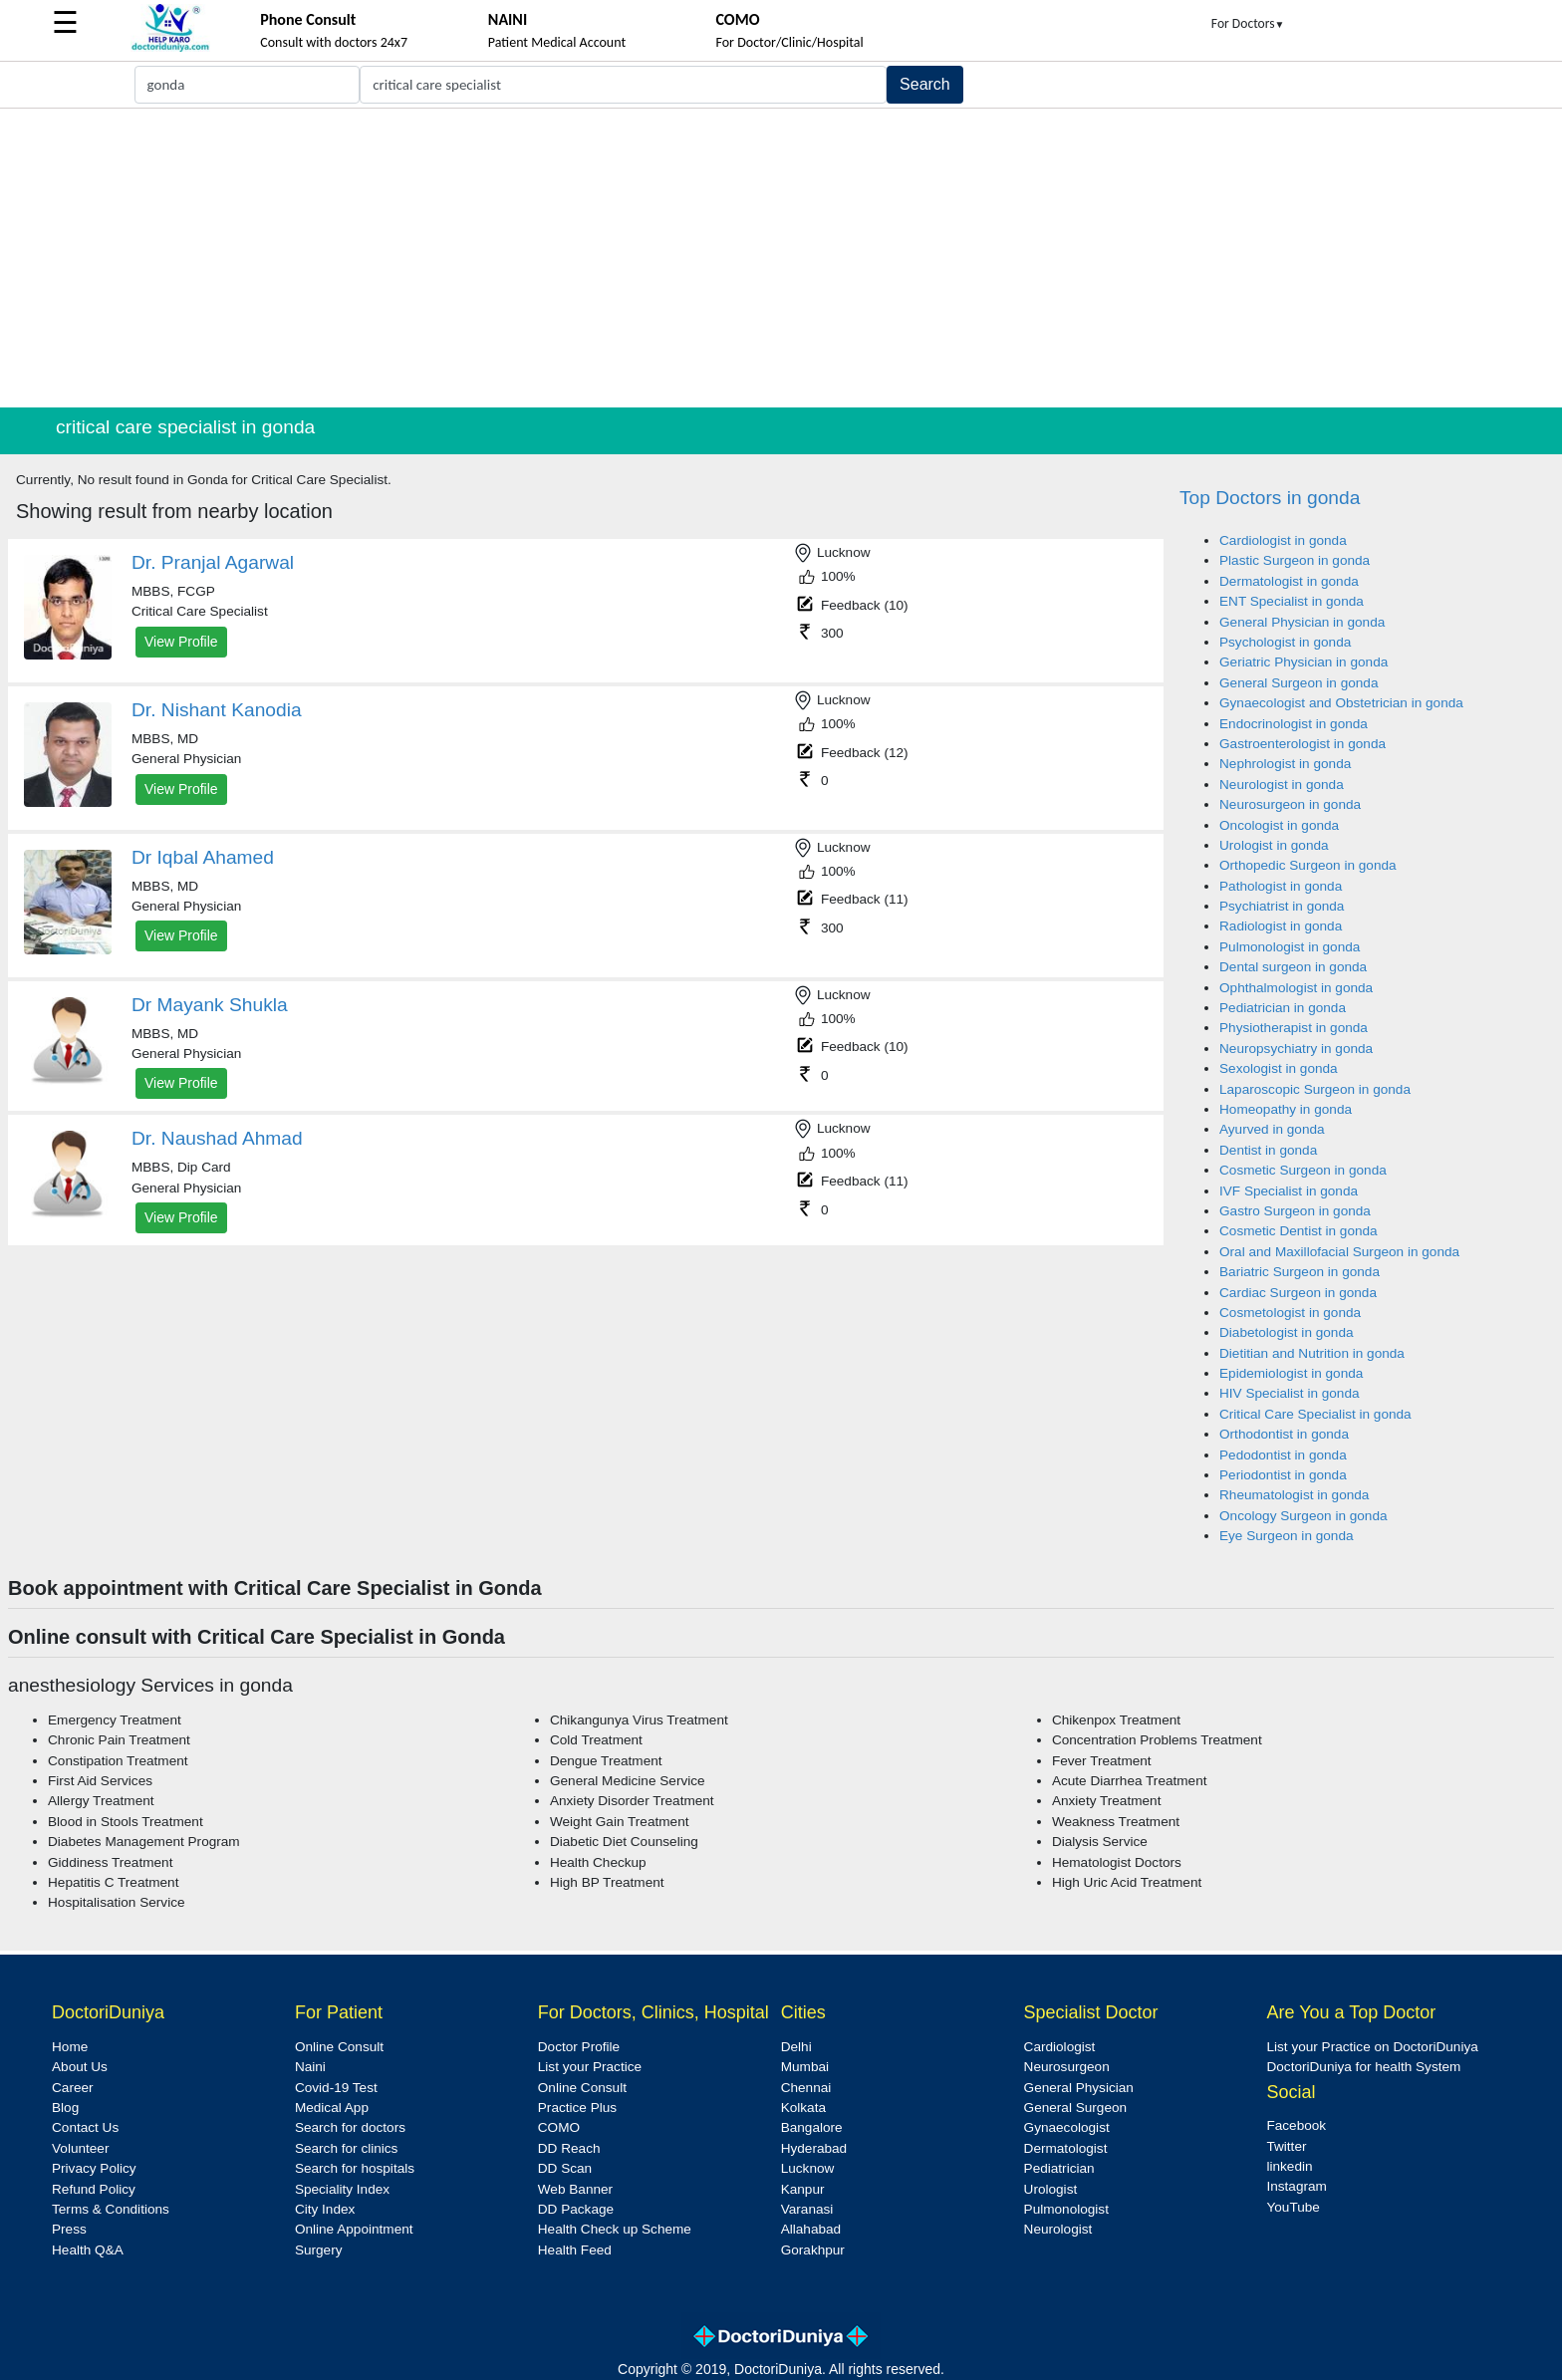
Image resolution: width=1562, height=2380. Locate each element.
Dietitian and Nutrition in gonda (1312, 1353)
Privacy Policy (94, 2168)
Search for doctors (350, 2127)
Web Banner (575, 2189)
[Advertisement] (781, 258)
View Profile (181, 642)
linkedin (1289, 2166)
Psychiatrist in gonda (1281, 906)
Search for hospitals (354, 2168)
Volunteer (80, 2148)
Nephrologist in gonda (1285, 763)
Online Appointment (354, 2229)
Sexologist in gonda (1278, 1068)
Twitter (1286, 2146)
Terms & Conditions (110, 2209)
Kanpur (803, 2189)
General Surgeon (1076, 2107)
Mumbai (805, 2066)
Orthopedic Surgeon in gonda (1308, 865)
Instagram (1296, 2186)
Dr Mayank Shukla (209, 1004)
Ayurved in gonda (1272, 1129)
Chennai (806, 2087)
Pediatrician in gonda (1282, 1007)
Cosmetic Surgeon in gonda (1303, 1170)
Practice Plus (577, 2107)
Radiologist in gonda (1280, 926)
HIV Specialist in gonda (1289, 1393)
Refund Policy (93, 2189)
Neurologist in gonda (1281, 784)
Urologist (1051, 2189)
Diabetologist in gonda (1286, 1332)
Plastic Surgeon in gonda (1294, 560)
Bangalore (812, 2127)
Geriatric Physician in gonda (1303, 662)
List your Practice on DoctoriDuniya (1371, 2046)
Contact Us (85, 2127)
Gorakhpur (813, 2250)
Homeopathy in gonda (1285, 1109)
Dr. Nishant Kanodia (216, 709)
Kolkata (803, 2107)
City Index (325, 2209)
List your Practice (590, 2066)
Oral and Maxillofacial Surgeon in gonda (1339, 1251)
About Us (80, 2066)
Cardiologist (1060, 2046)
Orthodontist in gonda (1284, 1434)
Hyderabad (814, 2148)
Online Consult (339, 2046)
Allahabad (811, 2229)
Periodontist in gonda (1283, 1474)
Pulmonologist (1066, 2209)
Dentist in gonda (1268, 1150)
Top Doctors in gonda (1269, 497)
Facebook (1296, 2125)
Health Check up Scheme (614, 2229)
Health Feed (575, 2250)
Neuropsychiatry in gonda (1296, 1048)
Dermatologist (1066, 2148)
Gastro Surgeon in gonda (1295, 1210)
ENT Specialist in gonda (1291, 601)
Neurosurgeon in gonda (1290, 804)
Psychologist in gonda (1285, 642)
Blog (65, 2107)
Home (70, 2046)
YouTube (1292, 2207)
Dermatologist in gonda (1289, 581)
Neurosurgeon (1067, 2066)
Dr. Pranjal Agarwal (212, 562)
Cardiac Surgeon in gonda (1298, 1292)
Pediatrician (1059, 2168)
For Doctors (1248, 23)
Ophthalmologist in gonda (1296, 987)
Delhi (796, 2046)
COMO (559, 2127)
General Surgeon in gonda (1298, 682)
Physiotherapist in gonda (1293, 1027)
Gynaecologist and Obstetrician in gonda (1341, 702)
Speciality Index (342, 2189)
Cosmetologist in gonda (1290, 1312)
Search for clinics (346, 2148)
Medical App (332, 2107)
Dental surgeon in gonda (1293, 966)
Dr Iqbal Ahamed (202, 857)
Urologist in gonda (1274, 845)
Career (73, 2087)
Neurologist (1058, 2229)
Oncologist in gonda (1279, 825)
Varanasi (807, 2209)
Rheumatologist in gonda (1294, 1494)
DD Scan (565, 2168)
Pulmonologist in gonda (1289, 946)
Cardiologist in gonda (1283, 540)
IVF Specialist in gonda (1288, 1191)
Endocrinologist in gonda (1293, 723)
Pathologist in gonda (1280, 886)
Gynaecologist (1067, 2127)
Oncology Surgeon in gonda (1303, 1515)
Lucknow (808, 2168)
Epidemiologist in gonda (1291, 1373)
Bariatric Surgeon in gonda (1299, 1271)
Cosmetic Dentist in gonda (1298, 1230)
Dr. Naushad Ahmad (217, 1138)
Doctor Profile (579, 2046)
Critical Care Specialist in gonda (1315, 1414)
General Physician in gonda (1302, 622)
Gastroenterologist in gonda (1302, 743)
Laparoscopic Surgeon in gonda (1315, 1089)
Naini (310, 2066)
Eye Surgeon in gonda (1286, 1535)
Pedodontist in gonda (1283, 1455)
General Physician (1079, 2087)
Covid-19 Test (336, 2087)
